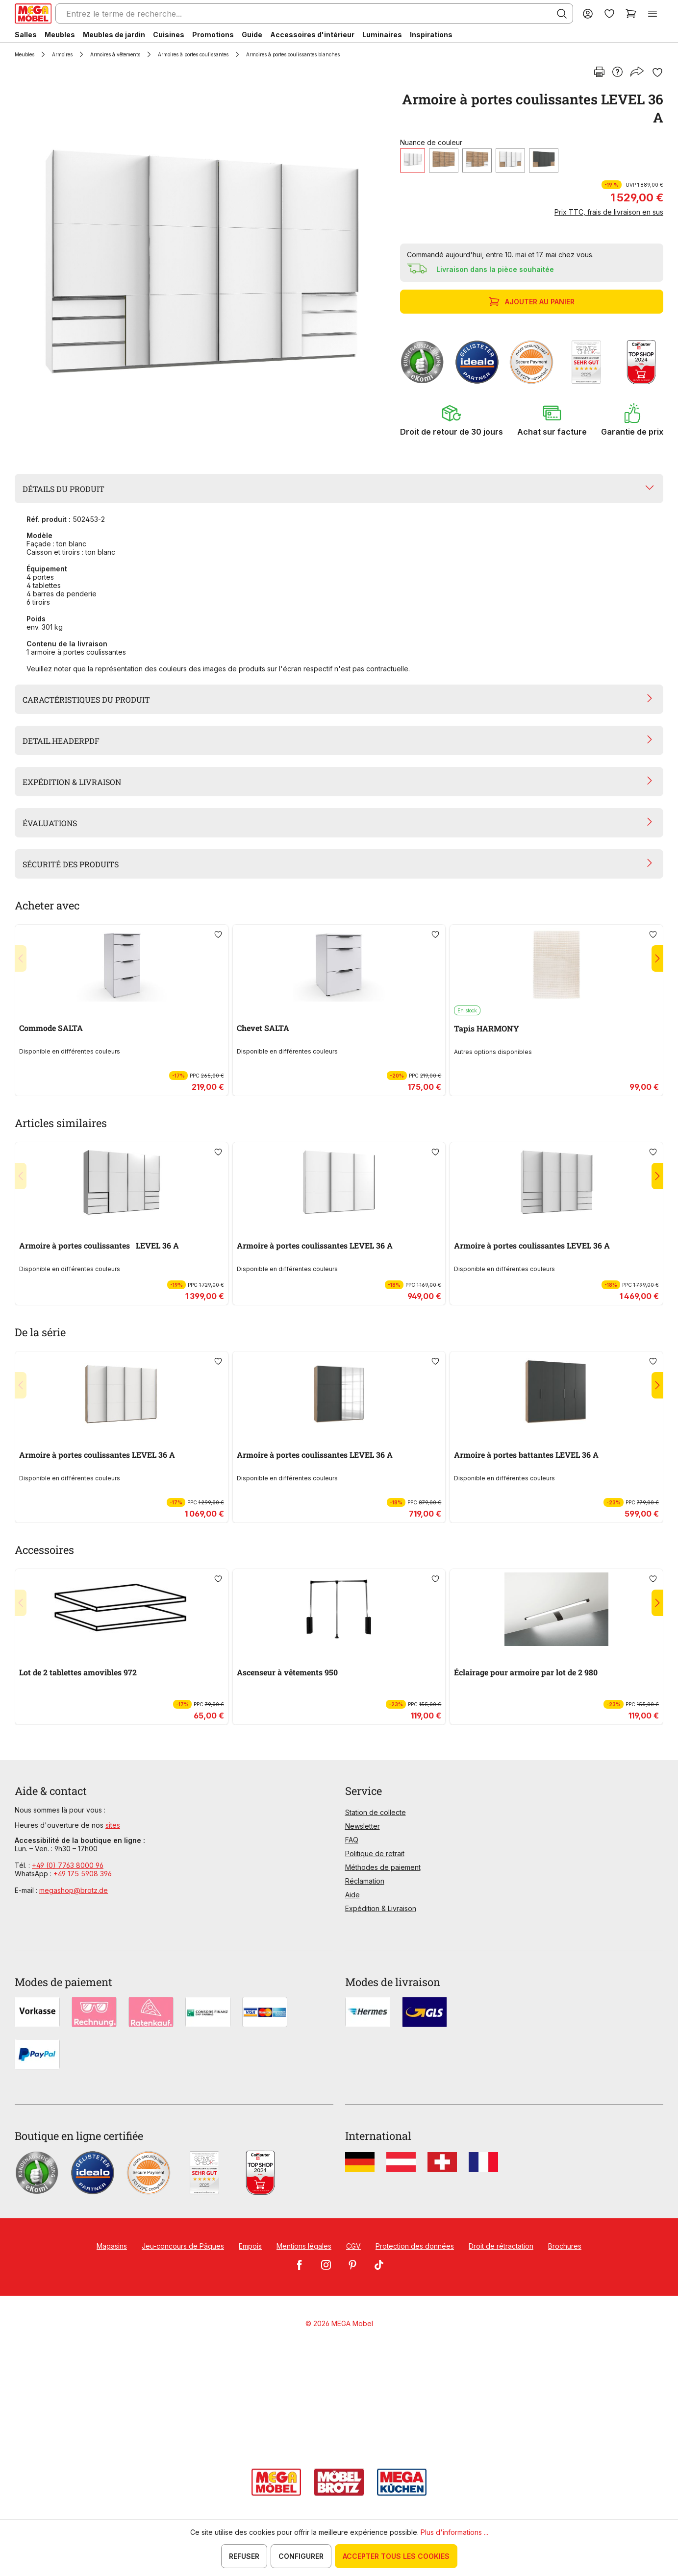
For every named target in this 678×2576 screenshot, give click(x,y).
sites (112, 1825)
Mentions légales (303, 2246)
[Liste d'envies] (609, 13)
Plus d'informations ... (454, 2532)
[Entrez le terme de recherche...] (314, 13)
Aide (352, 1894)
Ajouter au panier (533, 301)
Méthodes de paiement (383, 1867)
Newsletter (362, 1826)
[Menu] (652, 13)
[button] (451, 420)
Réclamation (364, 1881)
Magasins (112, 2246)
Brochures (564, 2246)
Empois (250, 2246)
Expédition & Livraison (380, 1908)
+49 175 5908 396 (82, 1873)
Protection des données (415, 2246)
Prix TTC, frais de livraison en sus (608, 212)
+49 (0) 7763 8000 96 (67, 1865)
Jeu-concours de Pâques (183, 2246)
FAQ (351, 1840)
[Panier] (631, 13)
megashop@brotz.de (73, 1890)
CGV (353, 2246)
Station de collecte (375, 1812)
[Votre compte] (588, 13)
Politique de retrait (374, 1853)
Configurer (301, 2556)
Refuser (244, 2556)
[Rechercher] (562, 14)
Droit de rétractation (501, 2246)
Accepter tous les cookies (396, 2556)
